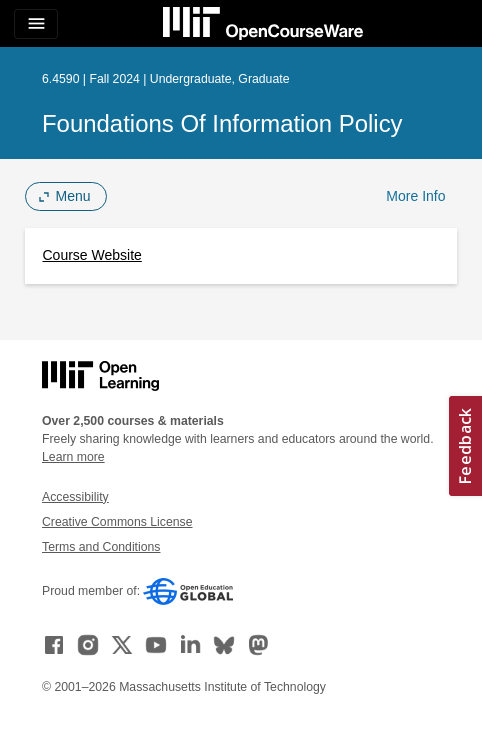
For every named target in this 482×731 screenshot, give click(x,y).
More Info (415, 196)
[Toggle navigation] (36, 24)
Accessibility (75, 497)
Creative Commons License (117, 522)
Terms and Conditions (101, 547)
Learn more (73, 457)
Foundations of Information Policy (222, 123)
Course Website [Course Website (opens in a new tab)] (92, 255)
